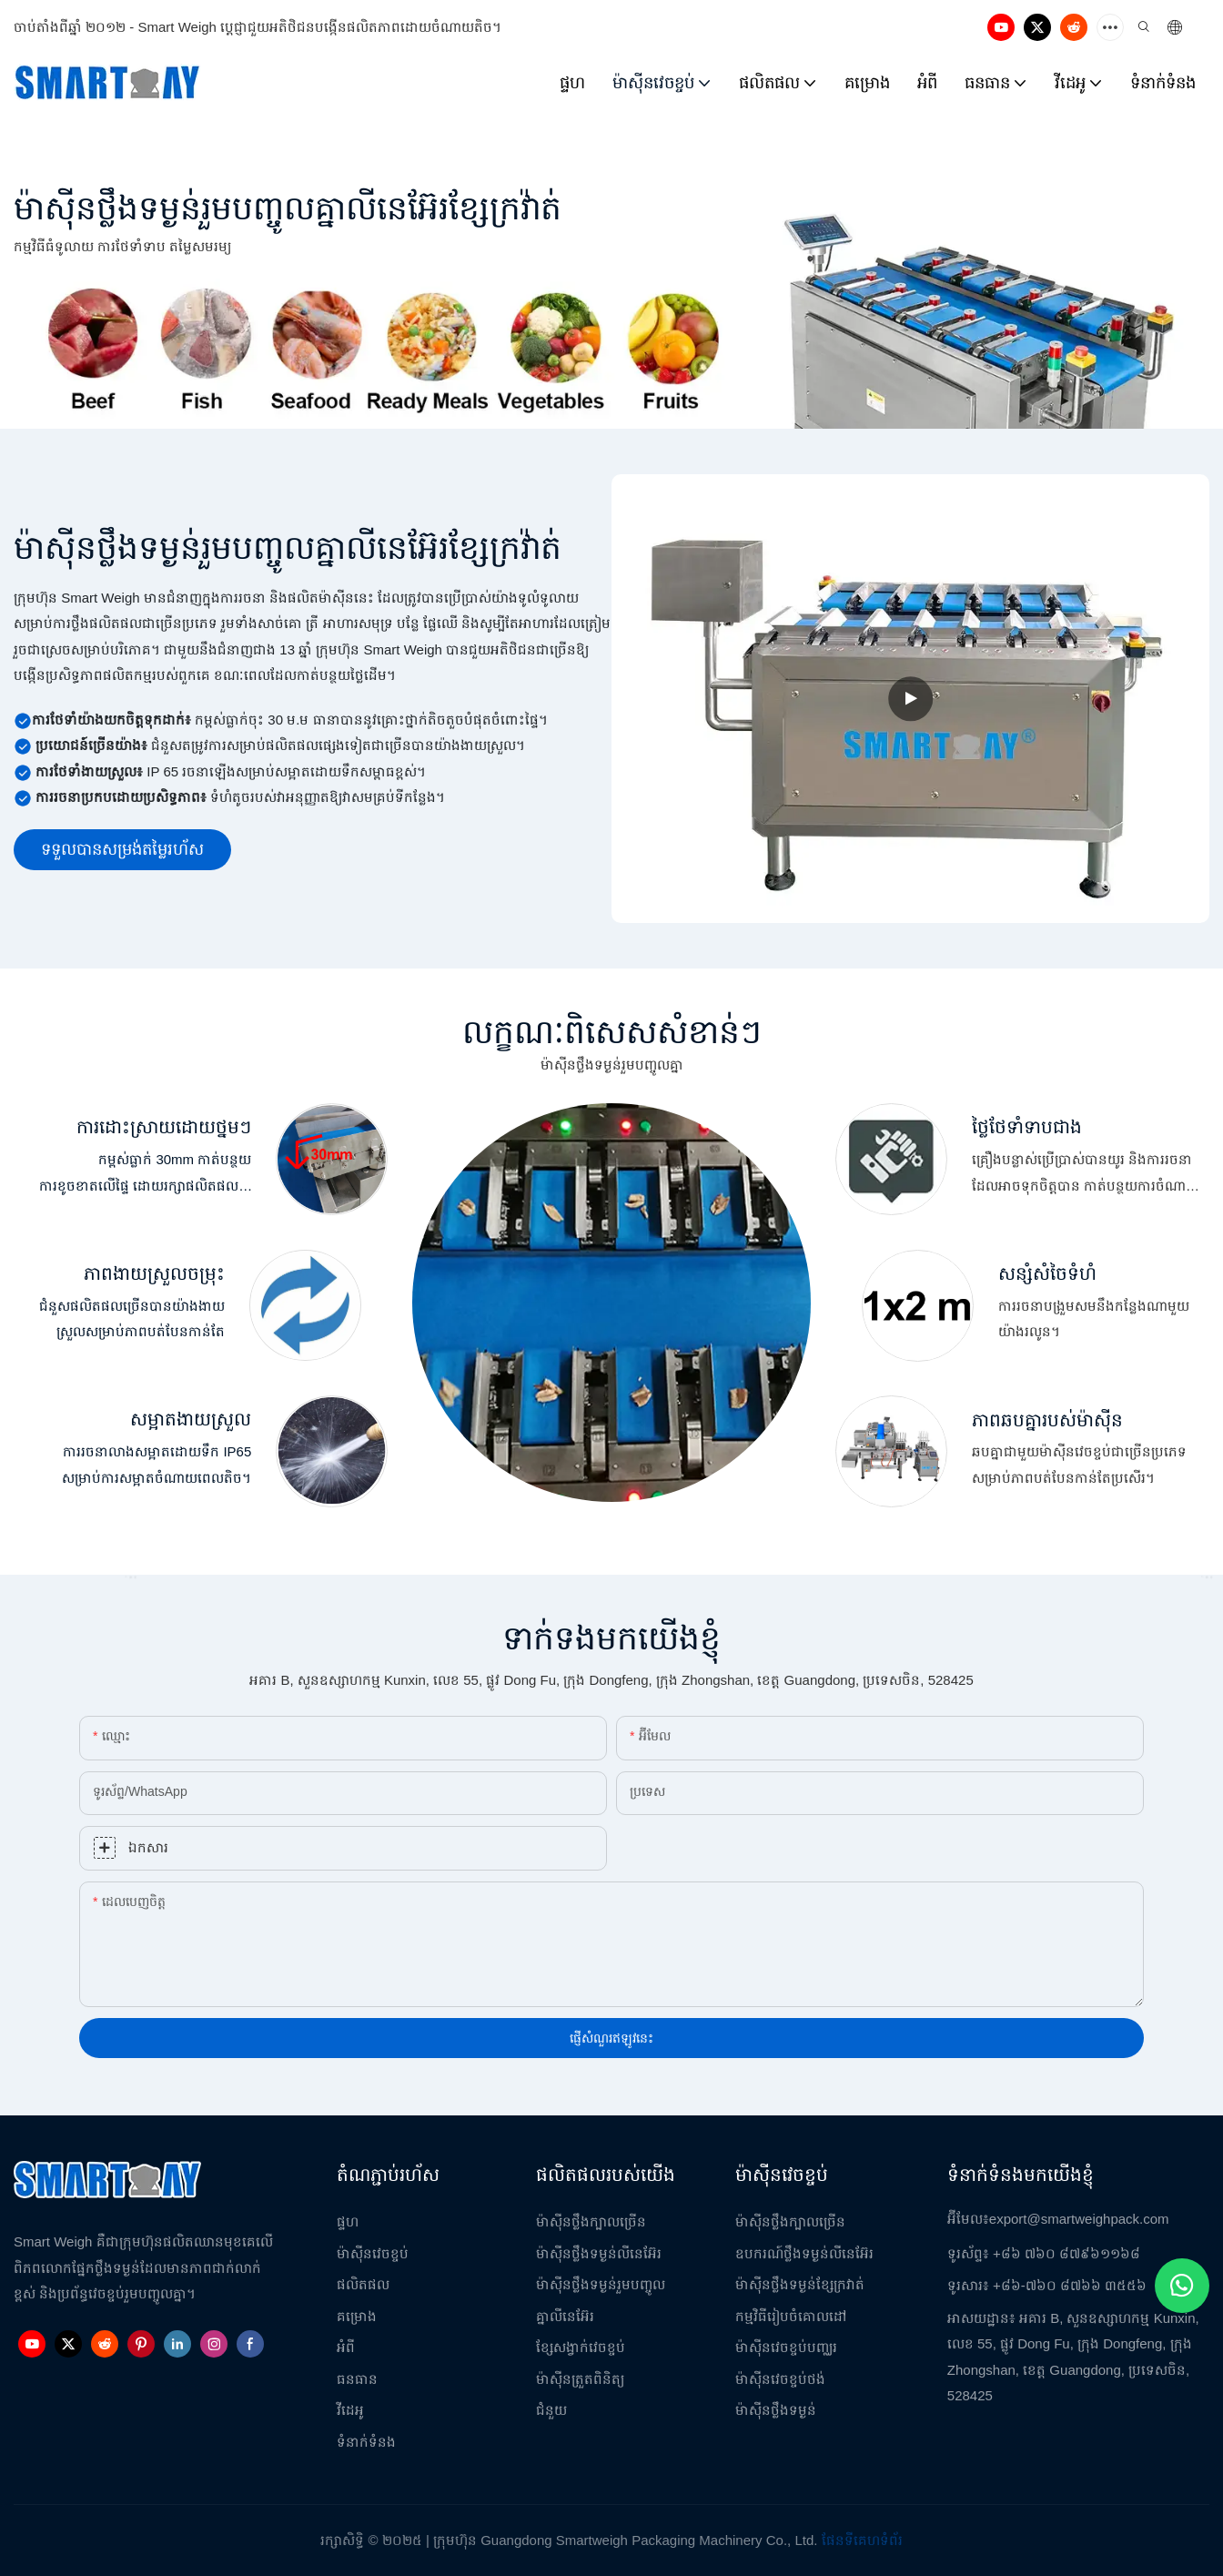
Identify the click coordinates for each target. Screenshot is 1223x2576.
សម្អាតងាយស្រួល (190, 1418)
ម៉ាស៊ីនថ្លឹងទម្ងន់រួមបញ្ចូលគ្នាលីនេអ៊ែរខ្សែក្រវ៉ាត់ (287, 208)
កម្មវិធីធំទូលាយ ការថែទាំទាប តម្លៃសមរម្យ (122, 246)
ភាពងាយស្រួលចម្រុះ (154, 1273)
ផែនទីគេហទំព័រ (862, 2540)
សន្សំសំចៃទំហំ (1047, 1273)
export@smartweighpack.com (1079, 2218)
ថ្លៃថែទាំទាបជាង (1027, 1126)
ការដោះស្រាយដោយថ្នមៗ (163, 1126)
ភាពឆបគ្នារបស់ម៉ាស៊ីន (1047, 1419)
